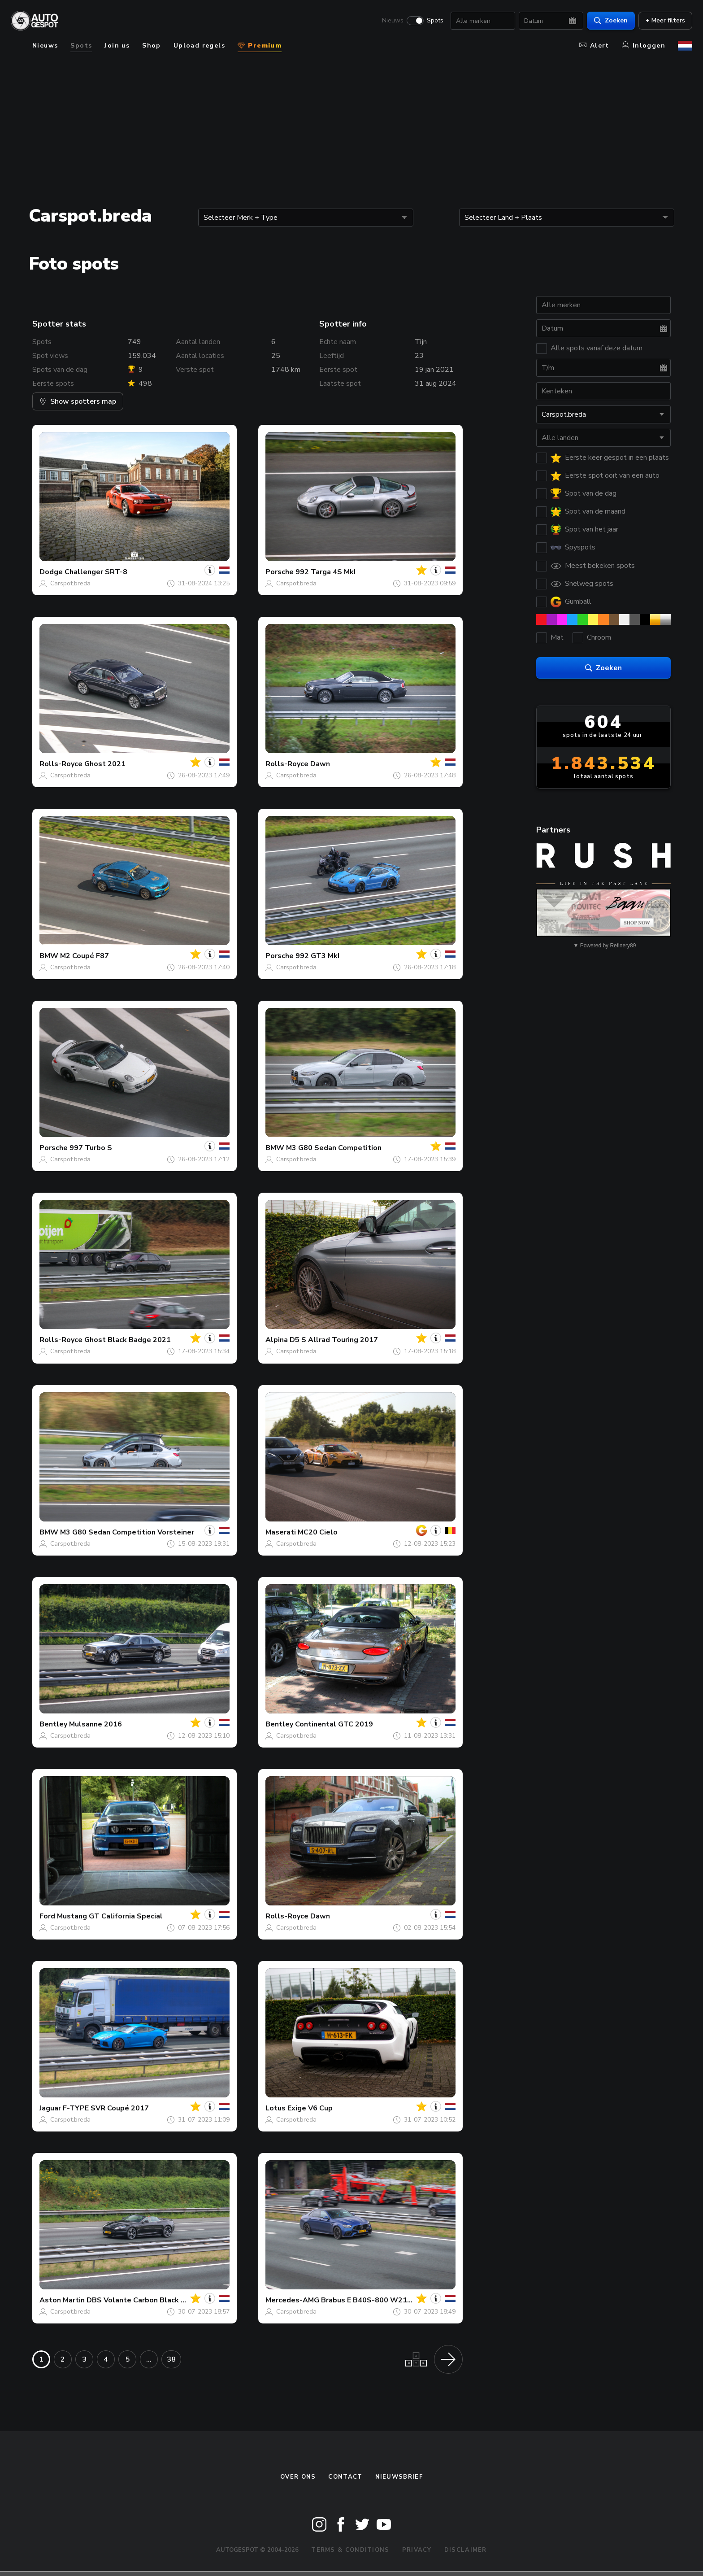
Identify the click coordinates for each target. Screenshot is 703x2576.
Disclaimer (465, 2550)
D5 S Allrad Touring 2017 (334, 1340)
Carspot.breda (70, 583)
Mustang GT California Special (110, 1916)
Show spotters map (77, 401)
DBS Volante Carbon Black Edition (146, 2300)
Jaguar (50, 2108)
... (149, 2359)
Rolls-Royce (60, 764)
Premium (260, 45)
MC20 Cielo (318, 1532)
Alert (594, 45)
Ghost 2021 (105, 764)
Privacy (417, 2550)
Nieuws (393, 20)
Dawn (320, 764)
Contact (345, 2477)
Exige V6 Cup (310, 2108)
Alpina (276, 1340)
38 (171, 2359)
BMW (48, 956)
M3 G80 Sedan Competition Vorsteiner (127, 1532)
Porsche (279, 572)
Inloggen (643, 45)
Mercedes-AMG (292, 2300)
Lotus (275, 2108)
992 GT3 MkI (317, 956)
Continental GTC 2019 (334, 1724)
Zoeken (611, 20)
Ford (47, 1916)
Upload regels (199, 45)
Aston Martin (62, 2300)
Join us (117, 45)
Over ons (298, 2477)
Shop (151, 45)
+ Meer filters (665, 20)
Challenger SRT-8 (96, 572)
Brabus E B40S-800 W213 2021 (376, 2300)
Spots (435, 20)
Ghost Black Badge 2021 (127, 1340)
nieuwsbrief (399, 2477)
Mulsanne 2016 (95, 1724)
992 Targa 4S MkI (325, 572)
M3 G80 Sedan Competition (334, 1148)
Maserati (280, 1532)
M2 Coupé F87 (84, 956)
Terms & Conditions (350, 2550)
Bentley (53, 1724)
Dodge (51, 572)
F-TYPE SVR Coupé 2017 (106, 2108)
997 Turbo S (90, 1148)
